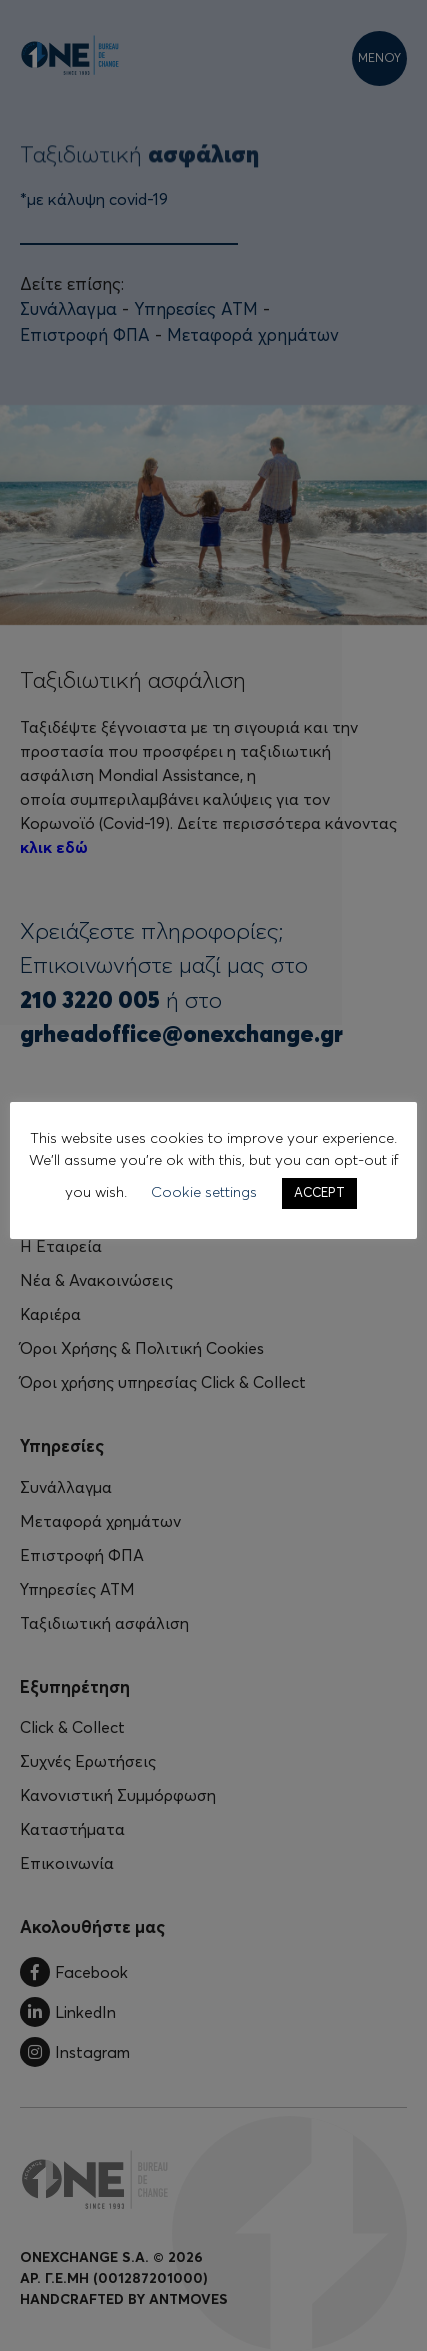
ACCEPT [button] (319, 1193)
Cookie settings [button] (204, 1192)
